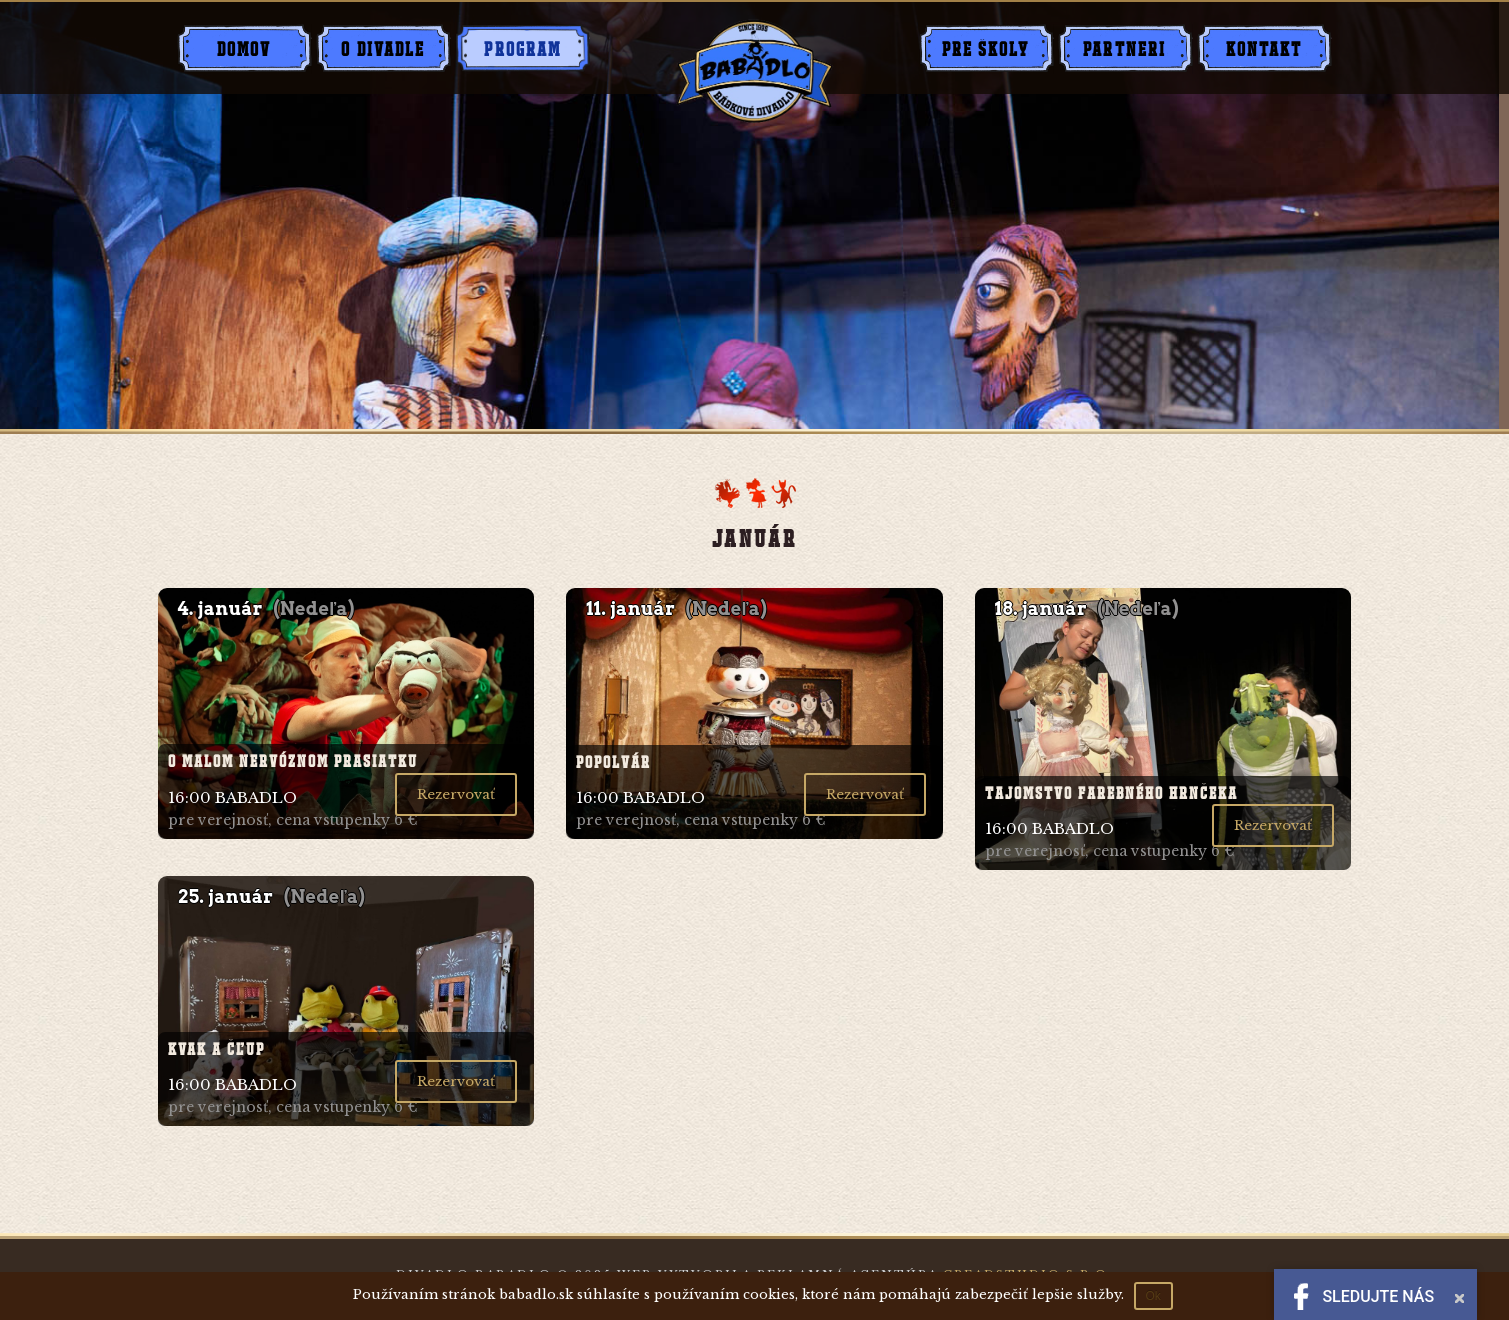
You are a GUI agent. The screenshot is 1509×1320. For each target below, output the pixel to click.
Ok (1153, 1296)
